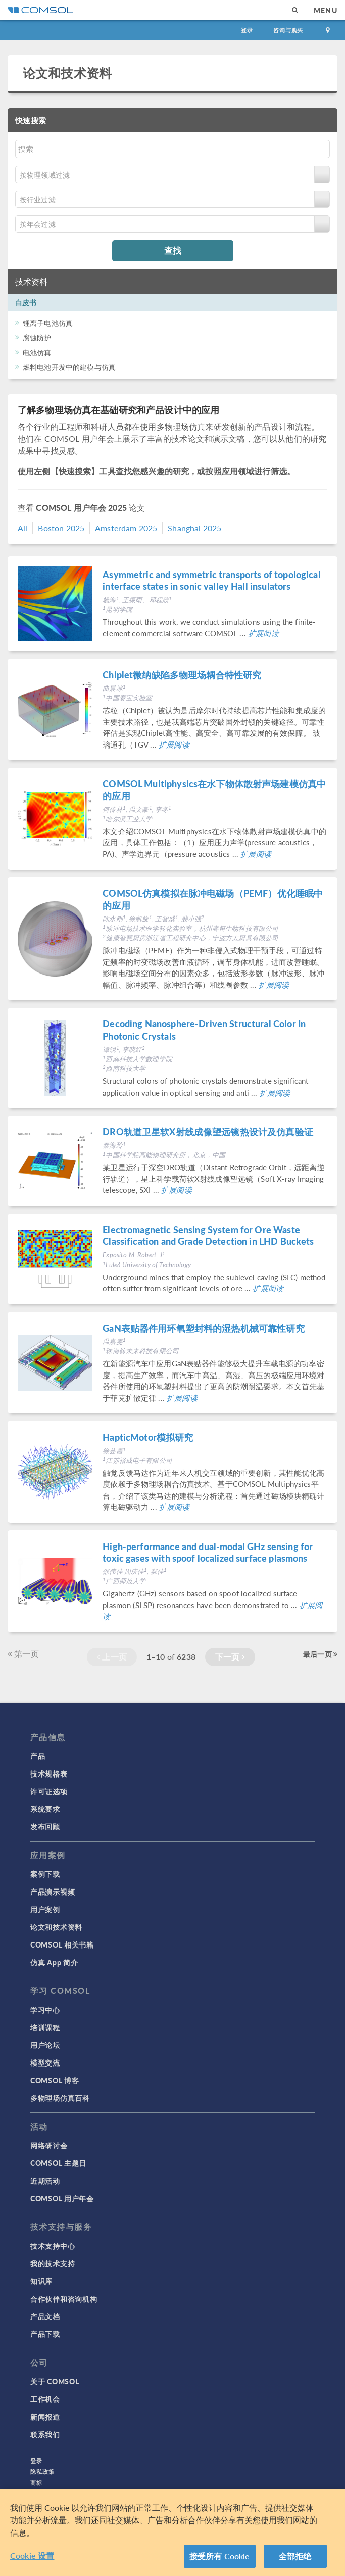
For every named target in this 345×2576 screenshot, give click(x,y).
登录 (247, 30)
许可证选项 (49, 1791)
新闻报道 (45, 2417)
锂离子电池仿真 (48, 323)
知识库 (41, 2281)
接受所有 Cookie (219, 2556)
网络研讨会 (49, 2145)
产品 (37, 1756)
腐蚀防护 (37, 337)
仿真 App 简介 (54, 1962)
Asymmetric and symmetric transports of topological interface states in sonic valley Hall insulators (212, 580)
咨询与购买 (288, 30)
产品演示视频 (52, 1891)
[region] (172, 2532)
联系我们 (45, 2434)
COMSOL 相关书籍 (62, 1944)
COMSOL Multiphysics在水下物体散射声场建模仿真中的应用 (214, 789)
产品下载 (45, 2334)
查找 (172, 250)
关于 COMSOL (54, 2381)
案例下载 (45, 1874)
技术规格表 (49, 1773)
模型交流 (45, 2062)
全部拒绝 (295, 2556)
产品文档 (45, 2316)
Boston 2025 (61, 528)
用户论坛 (45, 2045)
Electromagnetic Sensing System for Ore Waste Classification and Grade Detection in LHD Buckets (208, 1235)
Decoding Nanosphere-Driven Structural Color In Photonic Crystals (204, 1029)
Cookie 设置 (32, 2555)
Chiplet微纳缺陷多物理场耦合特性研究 (182, 674)
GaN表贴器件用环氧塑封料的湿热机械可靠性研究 (203, 1328)
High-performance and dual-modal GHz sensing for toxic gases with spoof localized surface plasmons (208, 1552)
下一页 (230, 1657)
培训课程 (45, 2027)
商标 (36, 2482)
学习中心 (45, 2010)
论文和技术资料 (67, 73)
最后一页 (320, 1654)
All (22, 528)
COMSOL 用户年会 (62, 2198)
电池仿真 (37, 352)
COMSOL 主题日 (58, 2163)
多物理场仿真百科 (60, 2098)
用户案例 (45, 1909)
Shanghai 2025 (194, 528)
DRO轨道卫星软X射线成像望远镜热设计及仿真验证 (208, 1131)
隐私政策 (42, 2471)
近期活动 (45, 2181)
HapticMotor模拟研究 (148, 1436)
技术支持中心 (52, 2246)
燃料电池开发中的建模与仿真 (69, 367)
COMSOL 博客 (54, 2080)
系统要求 (45, 1809)
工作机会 (45, 2399)
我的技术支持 (52, 2263)
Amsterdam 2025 (126, 528)
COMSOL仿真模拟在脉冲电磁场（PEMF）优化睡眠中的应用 (213, 899)
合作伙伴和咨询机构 (63, 2299)
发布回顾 (45, 1826)
